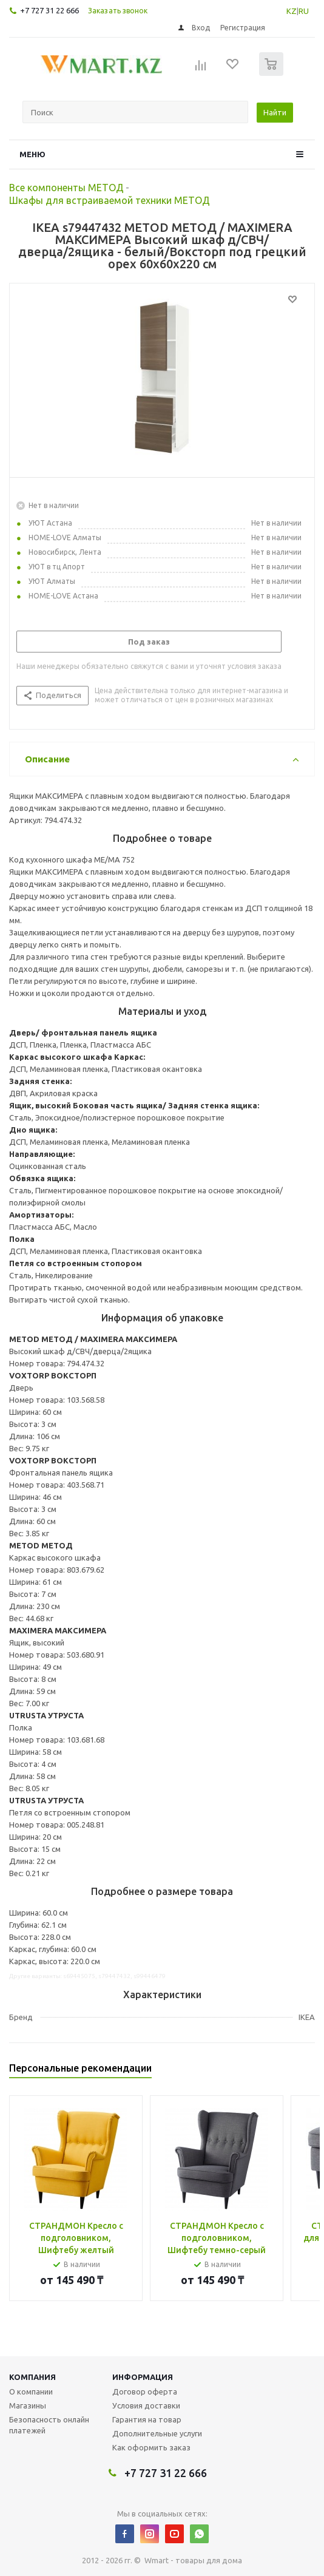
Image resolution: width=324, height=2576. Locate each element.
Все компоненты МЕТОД (66, 187)
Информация (142, 2377)
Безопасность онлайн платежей (49, 2425)
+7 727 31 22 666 (49, 10)
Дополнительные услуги (157, 2433)
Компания (32, 2377)
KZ (291, 11)
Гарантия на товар (146, 2419)
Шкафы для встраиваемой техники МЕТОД (109, 200)
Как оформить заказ (151, 2447)
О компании (31, 2391)
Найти (274, 112)
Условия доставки (146, 2405)
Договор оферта (144, 2391)
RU (304, 11)
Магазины (27, 2405)
